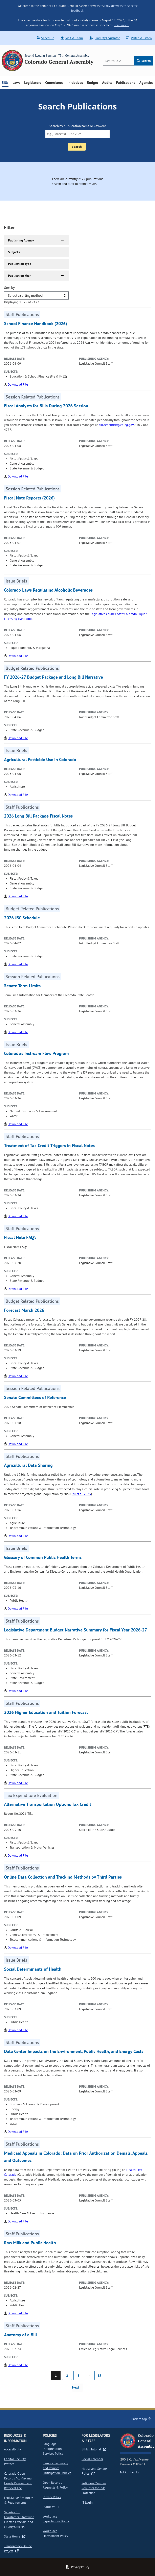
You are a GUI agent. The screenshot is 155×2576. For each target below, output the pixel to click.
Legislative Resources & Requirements (19, 2500)
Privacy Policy (52, 2497)
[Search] (118, 61)
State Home (14, 2536)
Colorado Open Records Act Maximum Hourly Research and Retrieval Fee (19, 2480)
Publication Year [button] (19, 276)
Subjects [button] (14, 252)
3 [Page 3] (78, 2375)
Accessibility (12, 2449)
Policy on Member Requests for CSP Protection (94, 2488)
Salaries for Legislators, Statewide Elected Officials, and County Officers (19, 2519)
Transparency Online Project (18, 2548)
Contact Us (130, 2472)
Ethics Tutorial (94, 2449)
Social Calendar (92, 2459)
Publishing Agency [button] (21, 240)
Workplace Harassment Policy (55, 2533)
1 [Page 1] (56, 2375)
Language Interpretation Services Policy (53, 2448)
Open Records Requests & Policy (55, 2484)
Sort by (9, 287)
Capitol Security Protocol (15, 2461)
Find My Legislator (104, 38)
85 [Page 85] (99, 2375)
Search (144, 61)
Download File (18, 384)
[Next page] (77, 2388)
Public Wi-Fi (51, 2507)
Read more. (121, 25)
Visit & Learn (72, 38)
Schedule (45, 38)
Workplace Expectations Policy (56, 2518)
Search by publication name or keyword (77, 126)
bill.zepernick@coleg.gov (116, 425)
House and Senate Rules (94, 2471)
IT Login (87, 2502)
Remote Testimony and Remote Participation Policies (57, 2468)
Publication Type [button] (19, 264)
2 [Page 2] (67, 2375)
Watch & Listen (139, 38)
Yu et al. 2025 (81, 1494)
